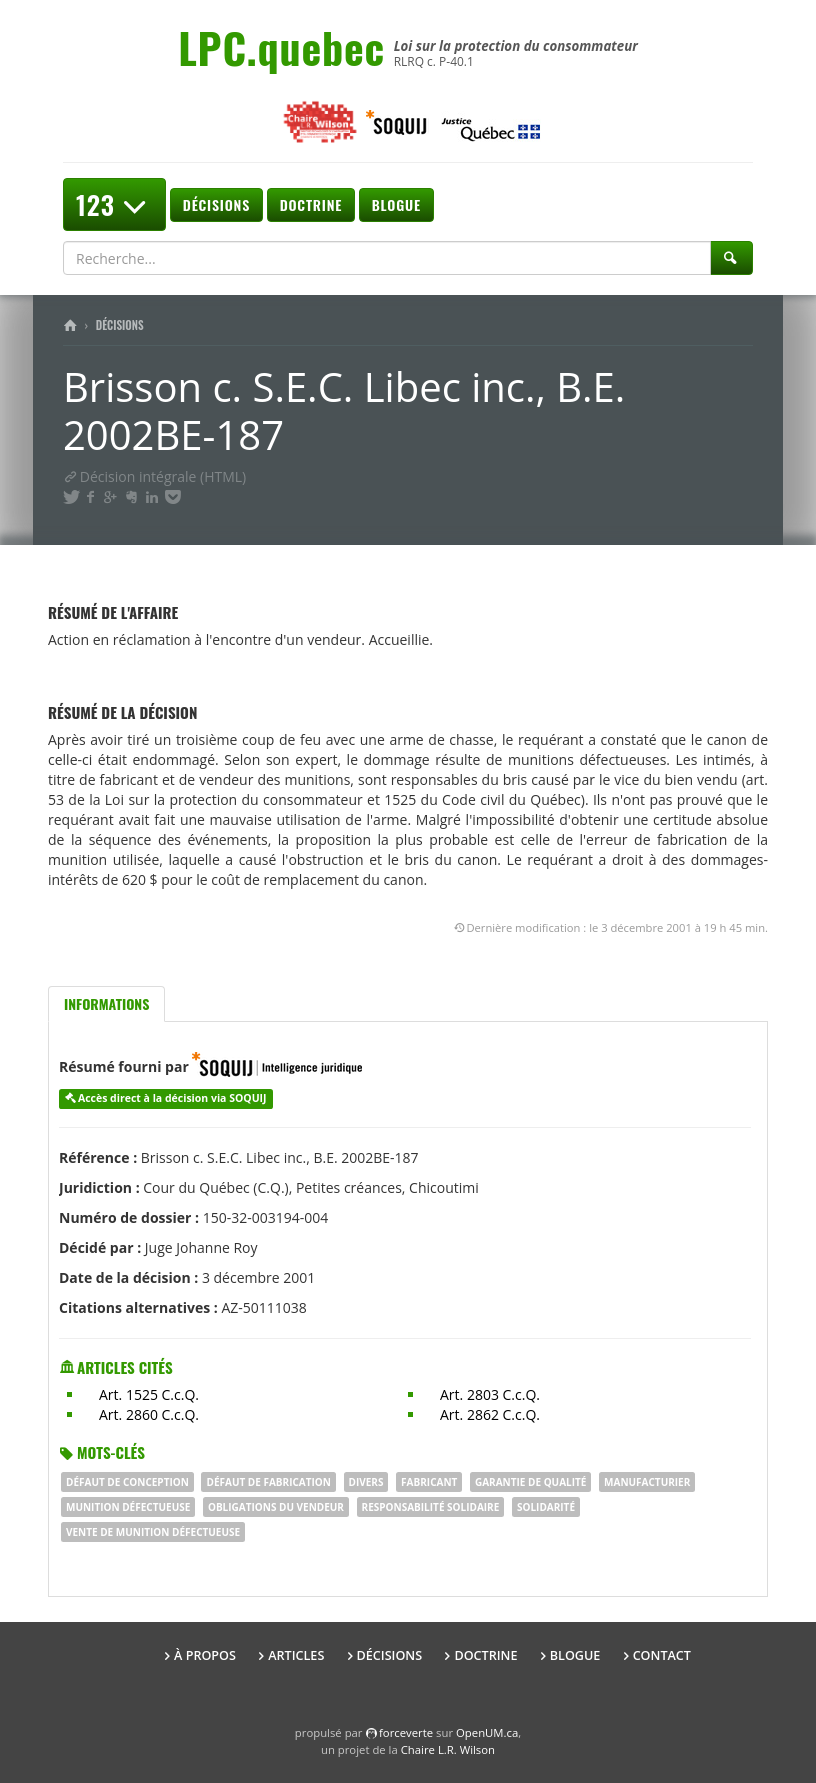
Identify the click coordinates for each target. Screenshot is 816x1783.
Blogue (396, 204)
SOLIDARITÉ (546, 1507)
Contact (662, 1655)
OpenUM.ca (487, 1732)
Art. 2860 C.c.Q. (149, 1414)
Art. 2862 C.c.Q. (490, 1414)
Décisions (216, 204)
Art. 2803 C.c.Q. (490, 1394)
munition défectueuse (128, 1507)
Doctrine (311, 204)
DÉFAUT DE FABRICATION (268, 1482)
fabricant (429, 1482)
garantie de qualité (530, 1482)
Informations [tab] (106, 1003)
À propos (205, 1655)
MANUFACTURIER (647, 1482)
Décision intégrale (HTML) (154, 476)
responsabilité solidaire (431, 1507)
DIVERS (366, 1482)
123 (114, 204)
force (406, 1732)
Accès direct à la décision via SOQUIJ (172, 1098)
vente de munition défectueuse (153, 1532)
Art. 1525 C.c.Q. (149, 1394)
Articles (296, 1655)
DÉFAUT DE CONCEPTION (127, 1482)
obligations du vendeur (276, 1507)
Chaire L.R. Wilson (448, 1749)
